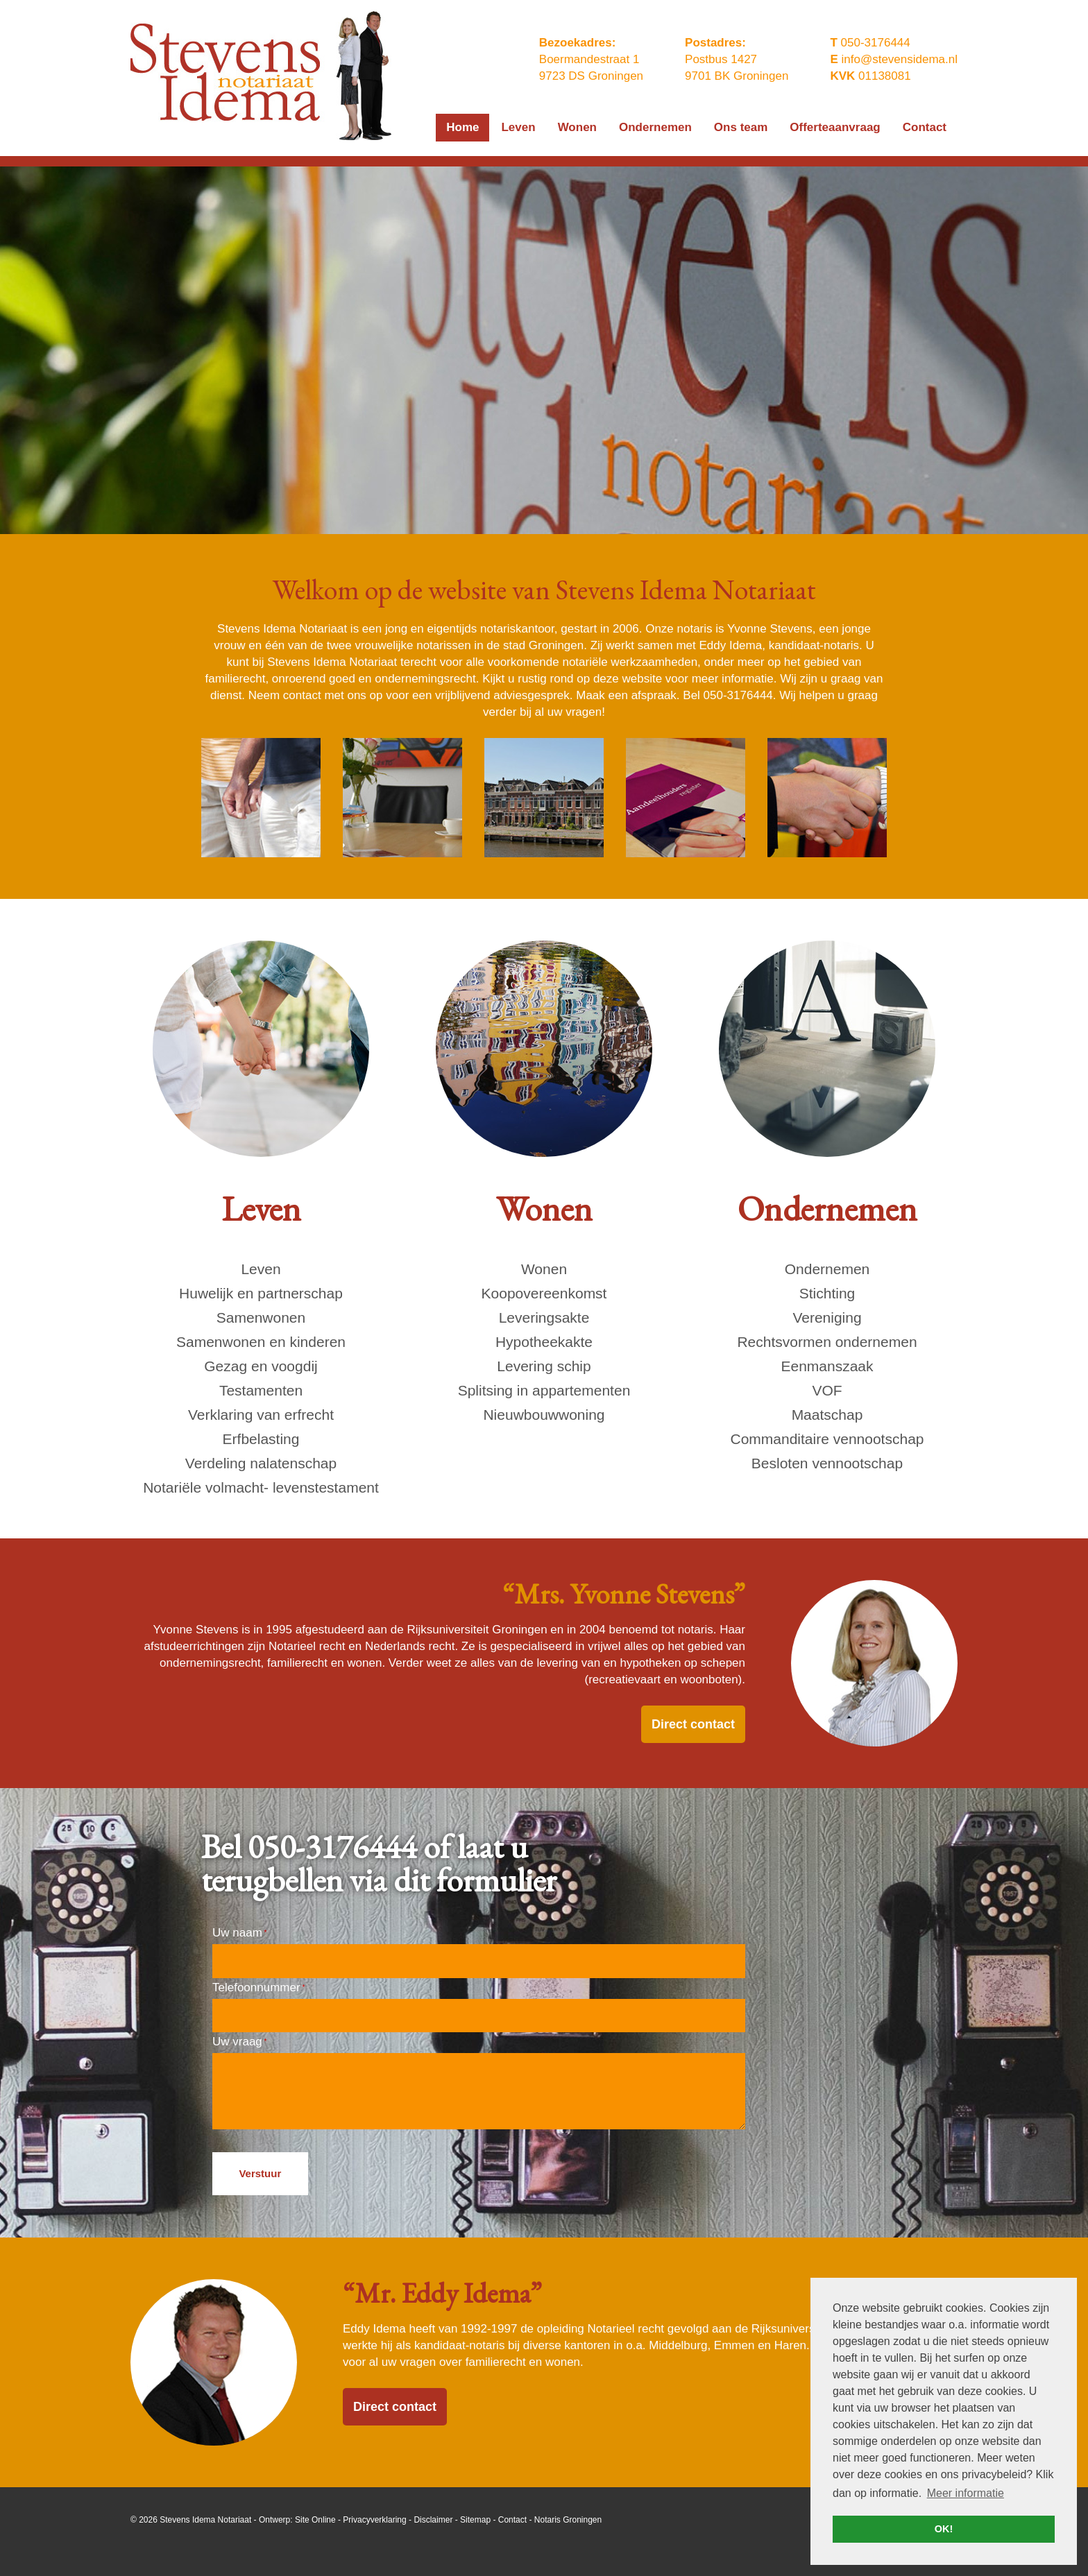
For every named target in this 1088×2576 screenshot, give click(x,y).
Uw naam (239, 1932)
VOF (827, 1390)
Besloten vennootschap (827, 1463)
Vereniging (826, 1317)
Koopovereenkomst (544, 1293)
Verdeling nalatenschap (261, 1463)
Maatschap (827, 1415)
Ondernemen (827, 1269)
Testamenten (261, 1390)
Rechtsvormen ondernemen (827, 1342)
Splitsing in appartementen (544, 1390)
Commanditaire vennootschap (827, 1439)
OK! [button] (944, 2528)
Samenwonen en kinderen (261, 1342)
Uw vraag (239, 2041)
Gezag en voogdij (260, 1366)
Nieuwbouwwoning (543, 1415)
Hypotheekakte (544, 1342)
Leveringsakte (544, 1317)
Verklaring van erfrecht (261, 1415)
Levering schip (543, 1366)
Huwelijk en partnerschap (261, 1293)
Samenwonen (260, 1317)
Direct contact (693, 1724)
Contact (512, 2520)
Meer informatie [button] (965, 2493)
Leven (260, 1269)
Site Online (315, 2520)
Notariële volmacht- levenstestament (261, 1487)
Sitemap (475, 2520)
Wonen (544, 1269)
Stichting (827, 1293)
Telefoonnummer (258, 1987)
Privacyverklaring (374, 2520)
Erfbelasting (261, 1439)
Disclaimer (433, 2520)
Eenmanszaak (827, 1366)
